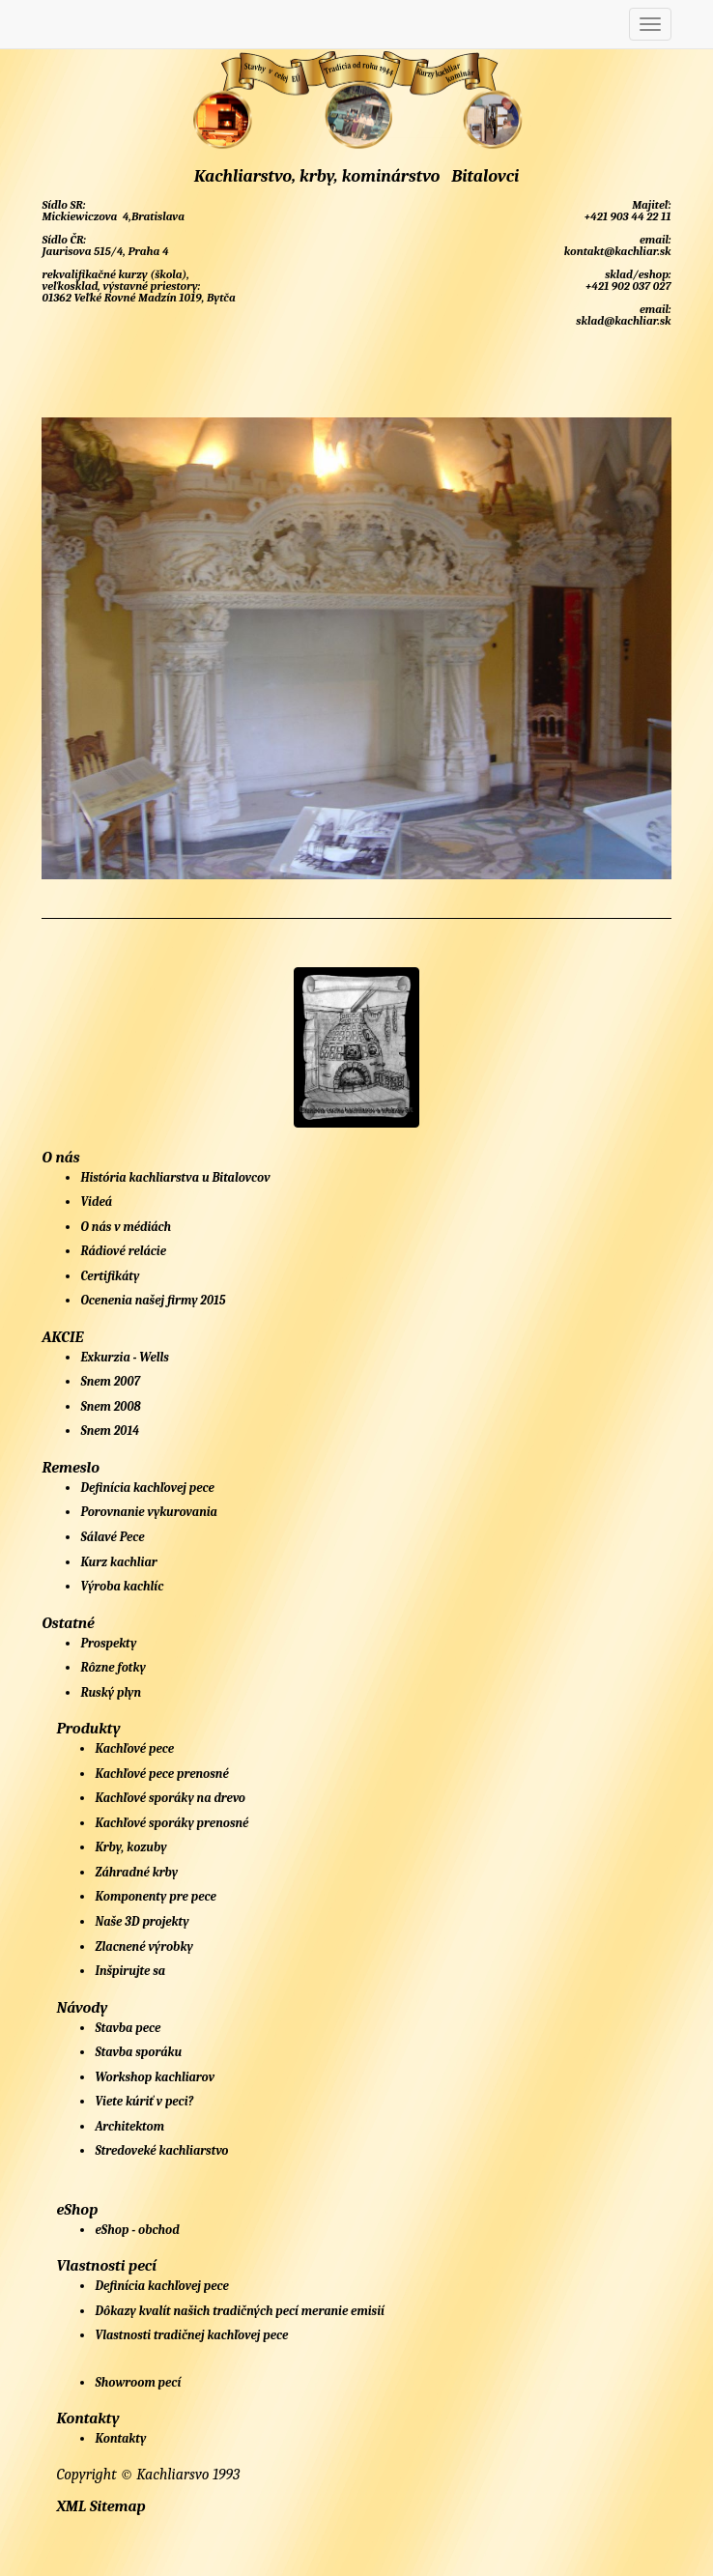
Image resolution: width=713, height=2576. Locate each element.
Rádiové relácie (123, 1251)
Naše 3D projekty (141, 1921)
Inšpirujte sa (130, 1970)
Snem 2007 (110, 1381)
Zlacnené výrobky (143, 1946)
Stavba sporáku (138, 2052)
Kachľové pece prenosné (161, 1773)
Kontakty (120, 2438)
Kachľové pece (134, 1748)
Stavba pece (127, 2027)
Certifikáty (109, 1276)
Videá (96, 1201)
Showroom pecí (138, 2382)
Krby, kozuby (130, 1847)
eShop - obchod (137, 2229)
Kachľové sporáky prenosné (171, 1823)
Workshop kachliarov (154, 2077)
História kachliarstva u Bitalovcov (175, 1177)
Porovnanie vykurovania (148, 1511)
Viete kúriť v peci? (144, 2101)
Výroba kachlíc (121, 1586)
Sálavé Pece (112, 1537)
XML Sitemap (100, 2506)
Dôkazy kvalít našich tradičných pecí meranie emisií (239, 2311)
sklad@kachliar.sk (622, 321)
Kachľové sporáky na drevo (170, 1797)
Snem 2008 (110, 1406)
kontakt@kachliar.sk (616, 251)
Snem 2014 (109, 1430)
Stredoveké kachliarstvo (161, 2150)
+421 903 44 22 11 (626, 216)
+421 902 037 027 (626, 286)
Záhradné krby (136, 1872)
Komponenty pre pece (155, 1896)
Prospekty (108, 1643)
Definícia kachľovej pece (147, 1487)
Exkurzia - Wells (124, 1357)
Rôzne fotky (112, 1667)
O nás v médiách (125, 1226)
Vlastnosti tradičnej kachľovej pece (191, 2335)
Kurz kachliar (118, 1562)
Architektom (129, 2126)
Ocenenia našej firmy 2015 (152, 1300)
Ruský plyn (110, 1692)
